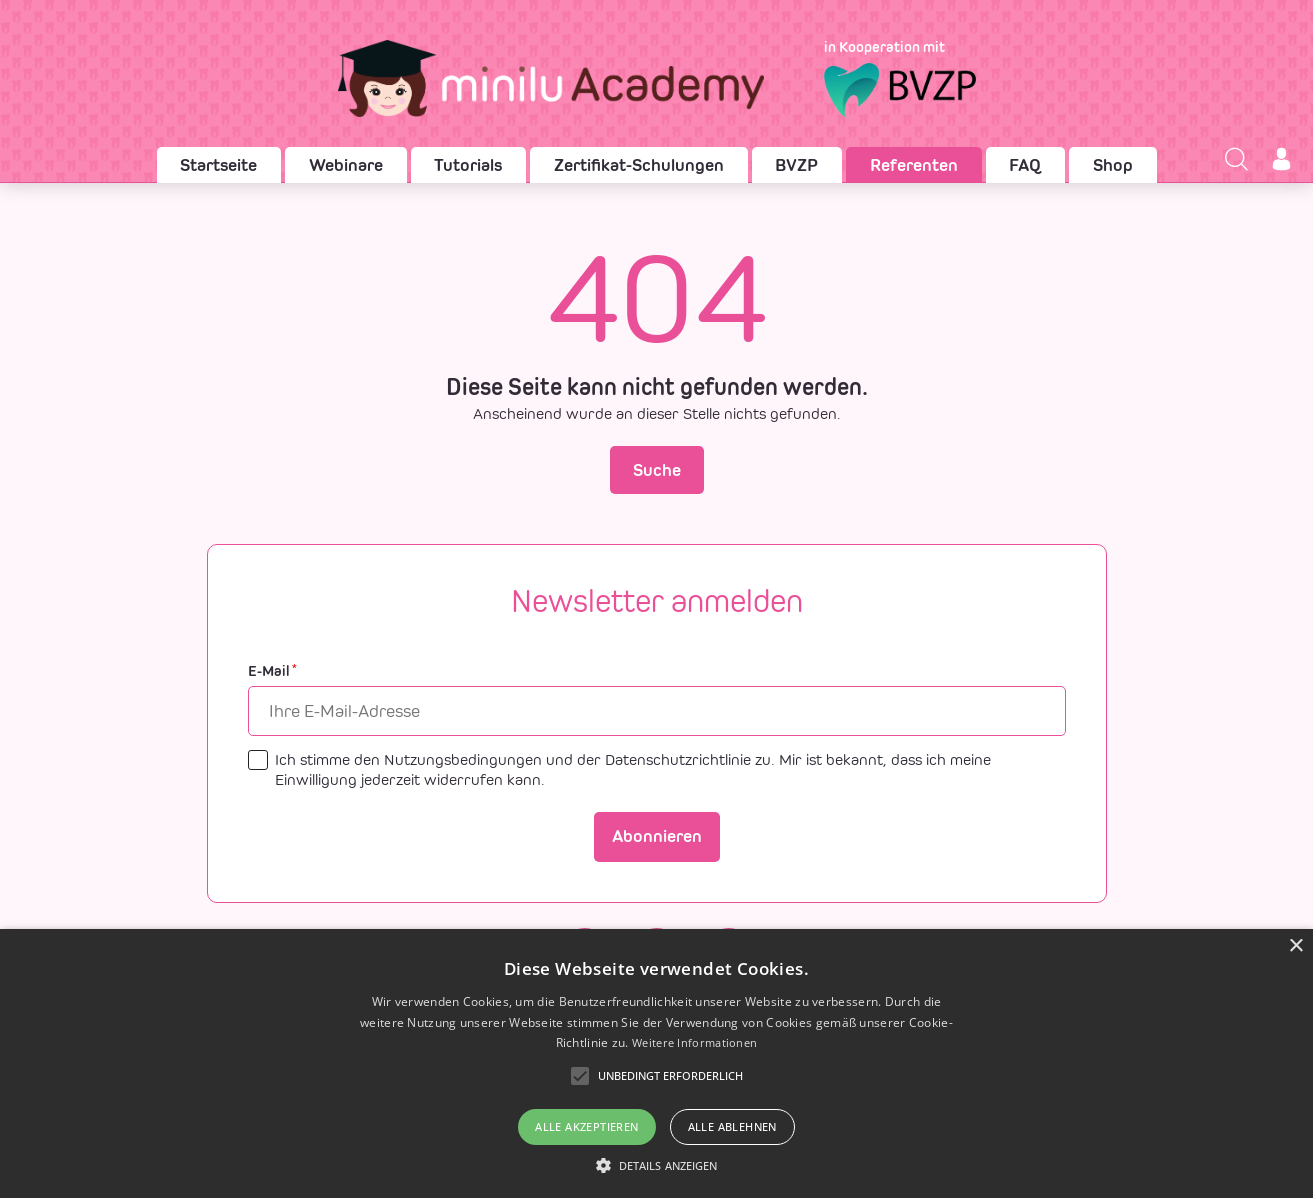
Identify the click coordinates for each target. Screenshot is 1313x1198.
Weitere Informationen (694, 1042)
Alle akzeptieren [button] (586, 1126)
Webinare (346, 165)
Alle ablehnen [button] (732, 1126)
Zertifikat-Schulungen (639, 165)
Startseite (218, 165)
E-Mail (272, 671)
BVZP (796, 165)
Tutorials (468, 165)
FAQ (1025, 165)
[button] (657, 1165)
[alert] (656, 1063)
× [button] (1295, 946)
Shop (1113, 165)
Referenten (914, 165)
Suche (657, 470)
